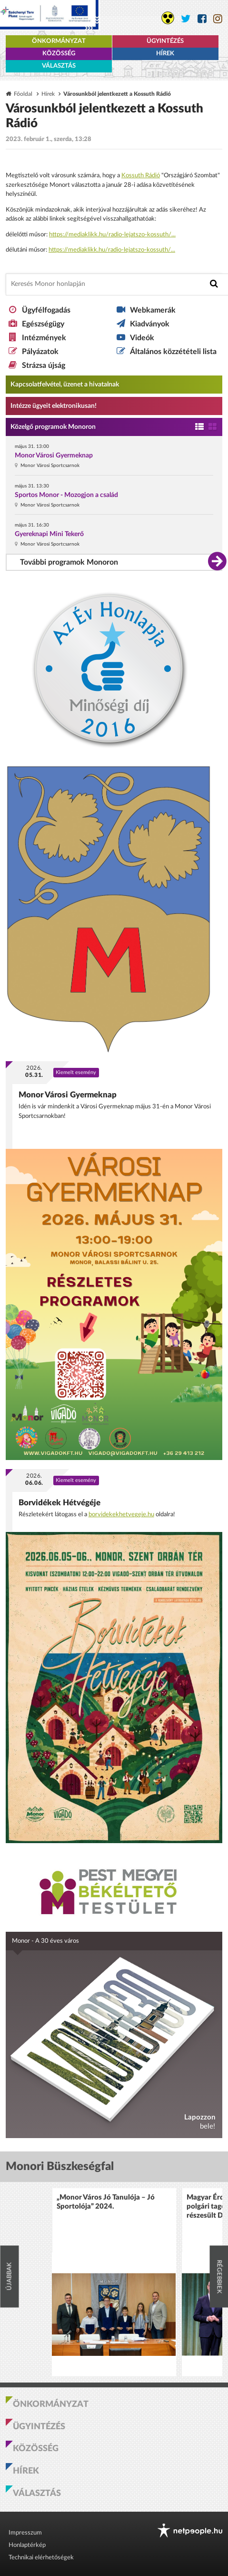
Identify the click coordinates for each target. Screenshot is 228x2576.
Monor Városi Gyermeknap (54, 455)
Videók (142, 338)
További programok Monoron (69, 562)
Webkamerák (153, 310)
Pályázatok (40, 351)
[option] (114, 2282)
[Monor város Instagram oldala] (217, 18)
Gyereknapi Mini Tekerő (49, 534)
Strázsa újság (43, 365)
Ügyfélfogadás (46, 310)
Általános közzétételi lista (173, 351)
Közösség (58, 54)
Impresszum (25, 2533)
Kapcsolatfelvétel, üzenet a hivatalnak (64, 384)
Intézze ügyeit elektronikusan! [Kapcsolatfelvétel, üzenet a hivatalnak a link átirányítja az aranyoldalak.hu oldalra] (53, 406)
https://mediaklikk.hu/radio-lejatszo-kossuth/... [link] (112, 235)
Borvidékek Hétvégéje (59, 1503)
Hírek (165, 54)
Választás (59, 66)
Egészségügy (43, 324)
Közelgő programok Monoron (53, 427)
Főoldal (23, 94)
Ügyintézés (165, 41)
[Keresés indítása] (214, 283)
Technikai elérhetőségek (41, 2558)
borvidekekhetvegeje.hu (121, 1514)
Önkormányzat (59, 41)
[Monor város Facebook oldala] (202, 18)
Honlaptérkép (27, 2545)
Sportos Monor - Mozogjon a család (66, 495)
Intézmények (44, 338)
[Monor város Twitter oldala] (186, 18)
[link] (140, 175)
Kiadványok (149, 324)
